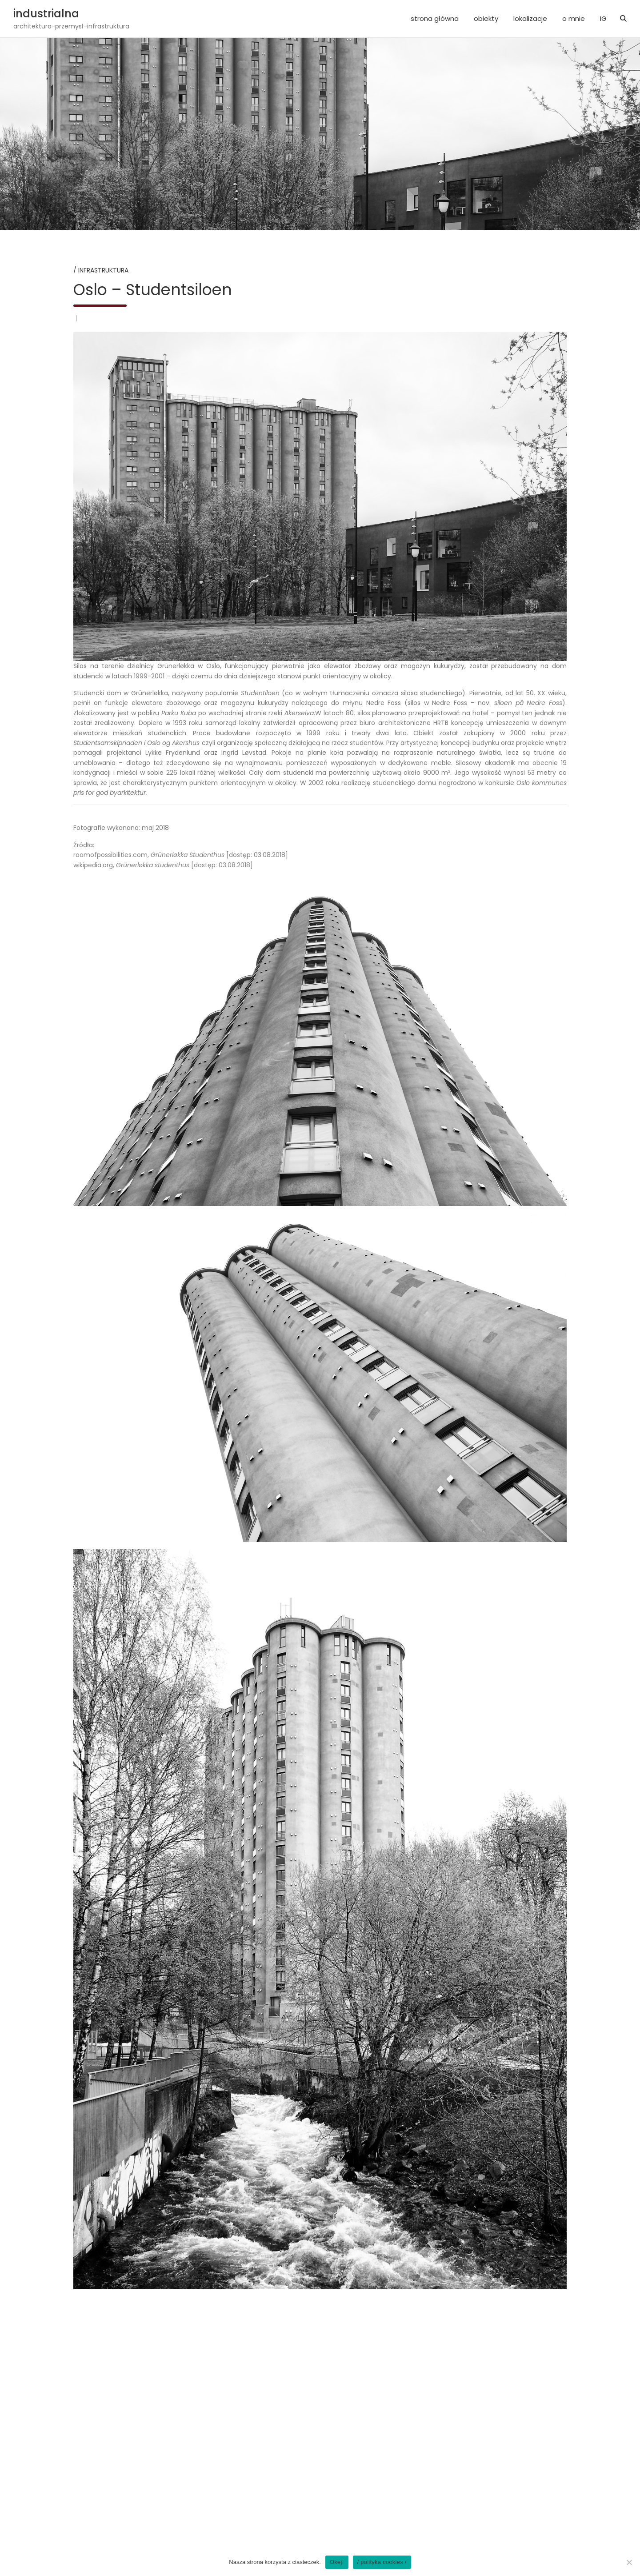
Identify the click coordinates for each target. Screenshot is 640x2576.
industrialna (46, 13)
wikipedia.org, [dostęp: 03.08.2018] (163, 865)
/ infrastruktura (100, 270)
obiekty (486, 18)
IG (603, 18)
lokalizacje (530, 18)
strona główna (435, 18)
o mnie (573, 18)
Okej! (337, 2562)
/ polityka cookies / (382, 2562)
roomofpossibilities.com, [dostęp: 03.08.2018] (180, 854)
